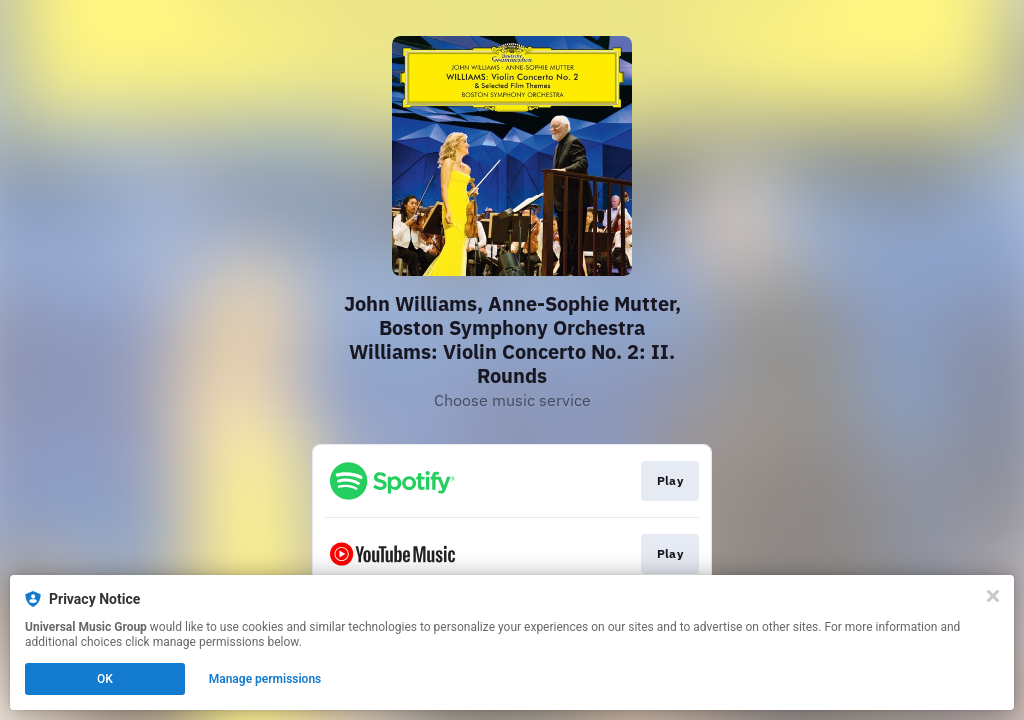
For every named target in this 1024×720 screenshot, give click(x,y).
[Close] (993, 596)
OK (105, 679)
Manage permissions (265, 679)
